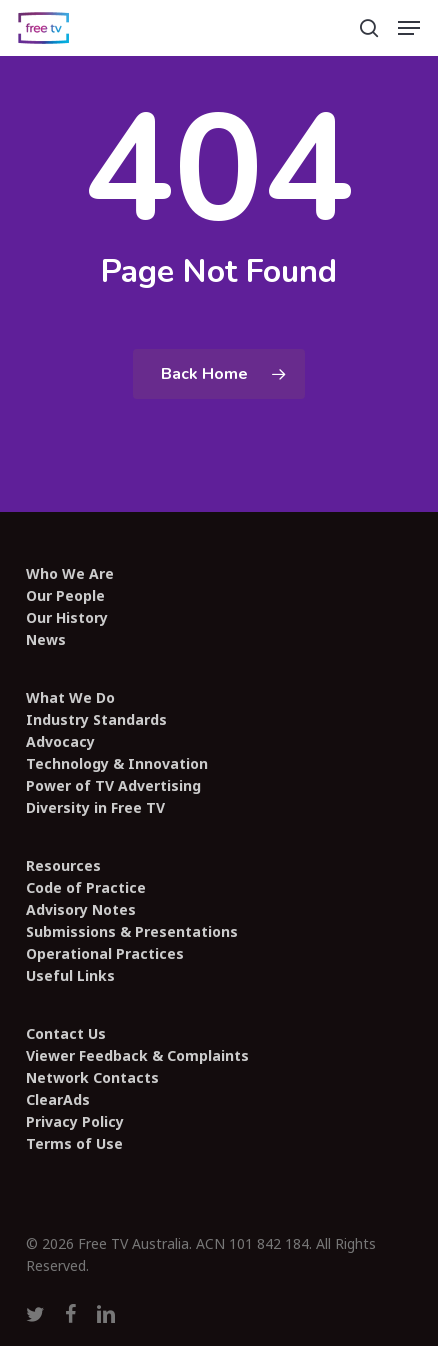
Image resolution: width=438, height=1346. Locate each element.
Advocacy (60, 742)
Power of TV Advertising (113, 786)
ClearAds (58, 1100)
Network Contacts (92, 1078)
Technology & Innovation (117, 764)
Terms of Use (74, 1144)
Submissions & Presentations (132, 932)
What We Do (70, 698)
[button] (409, 28)
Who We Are (70, 574)
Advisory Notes (81, 910)
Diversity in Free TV (95, 808)
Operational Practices (105, 954)
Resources (63, 866)
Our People (65, 596)
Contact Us (66, 1034)
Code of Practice (86, 888)
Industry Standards (96, 720)
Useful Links (70, 976)
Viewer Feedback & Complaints (137, 1056)
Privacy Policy (75, 1122)
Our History (67, 618)
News (46, 640)
